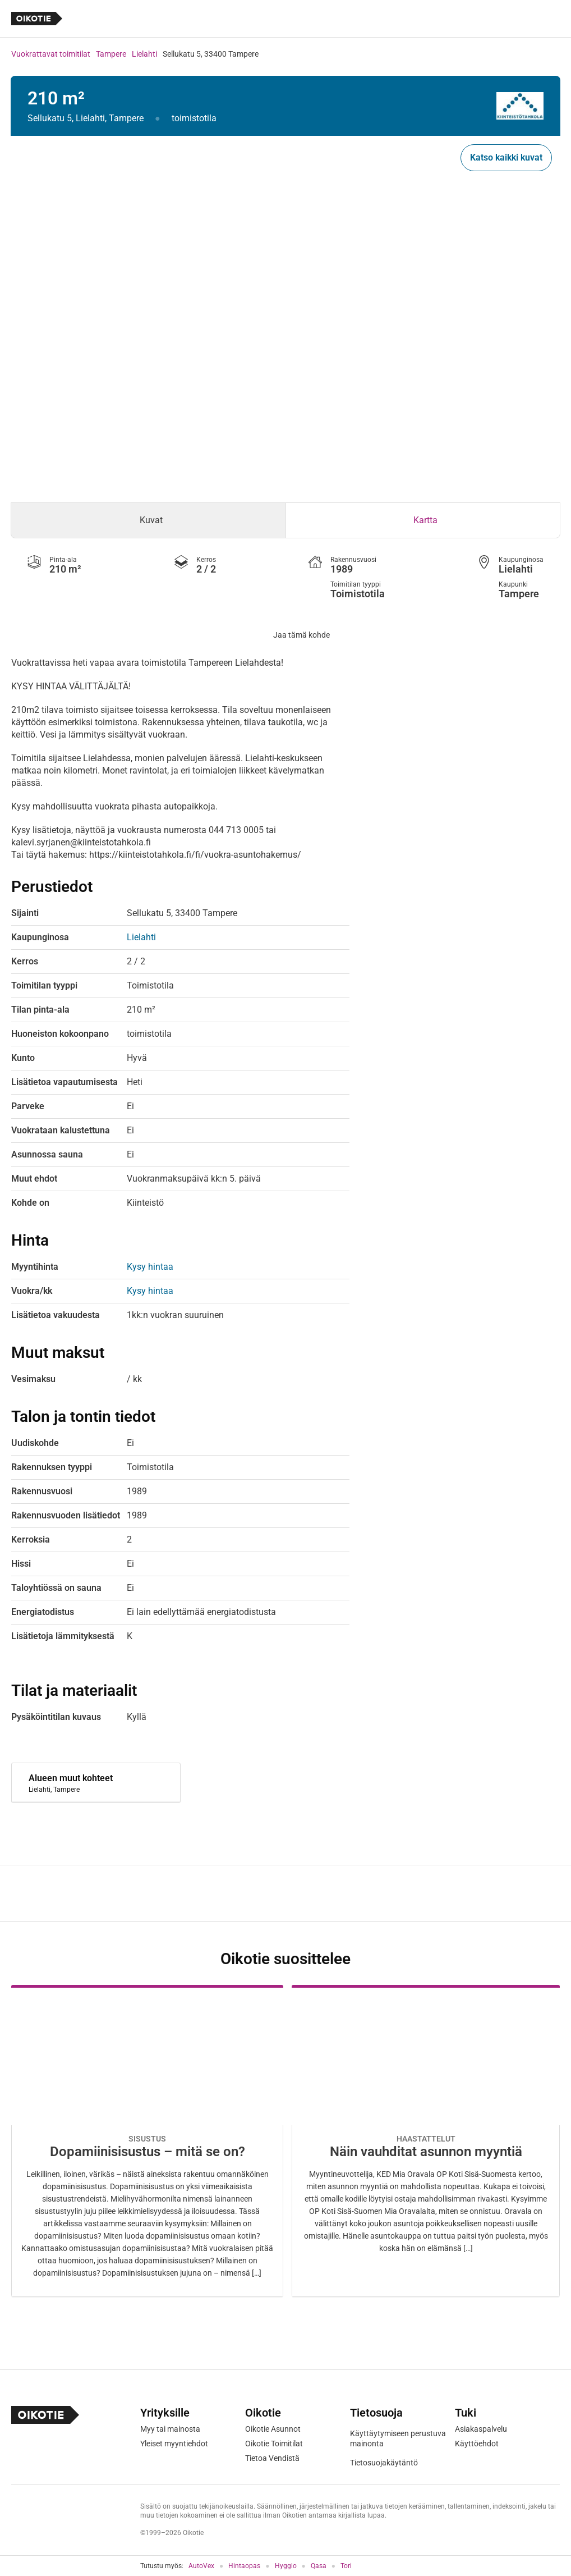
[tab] (148, 520)
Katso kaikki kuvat (506, 157)
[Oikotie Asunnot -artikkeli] (147, 2140)
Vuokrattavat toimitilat (50, 53)
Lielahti (144, 53)
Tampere (111, 53)
